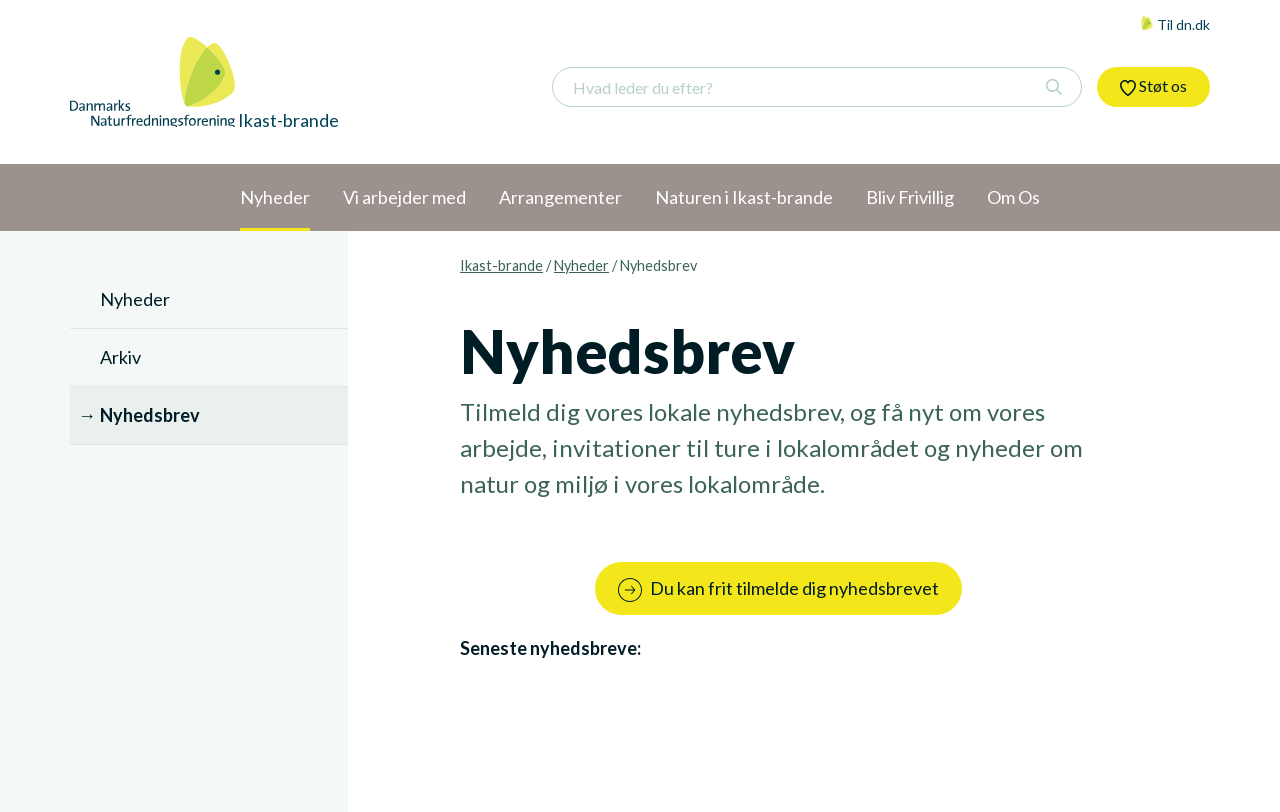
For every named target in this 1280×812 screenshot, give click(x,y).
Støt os (1153, 86)
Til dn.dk (1175, 24)
